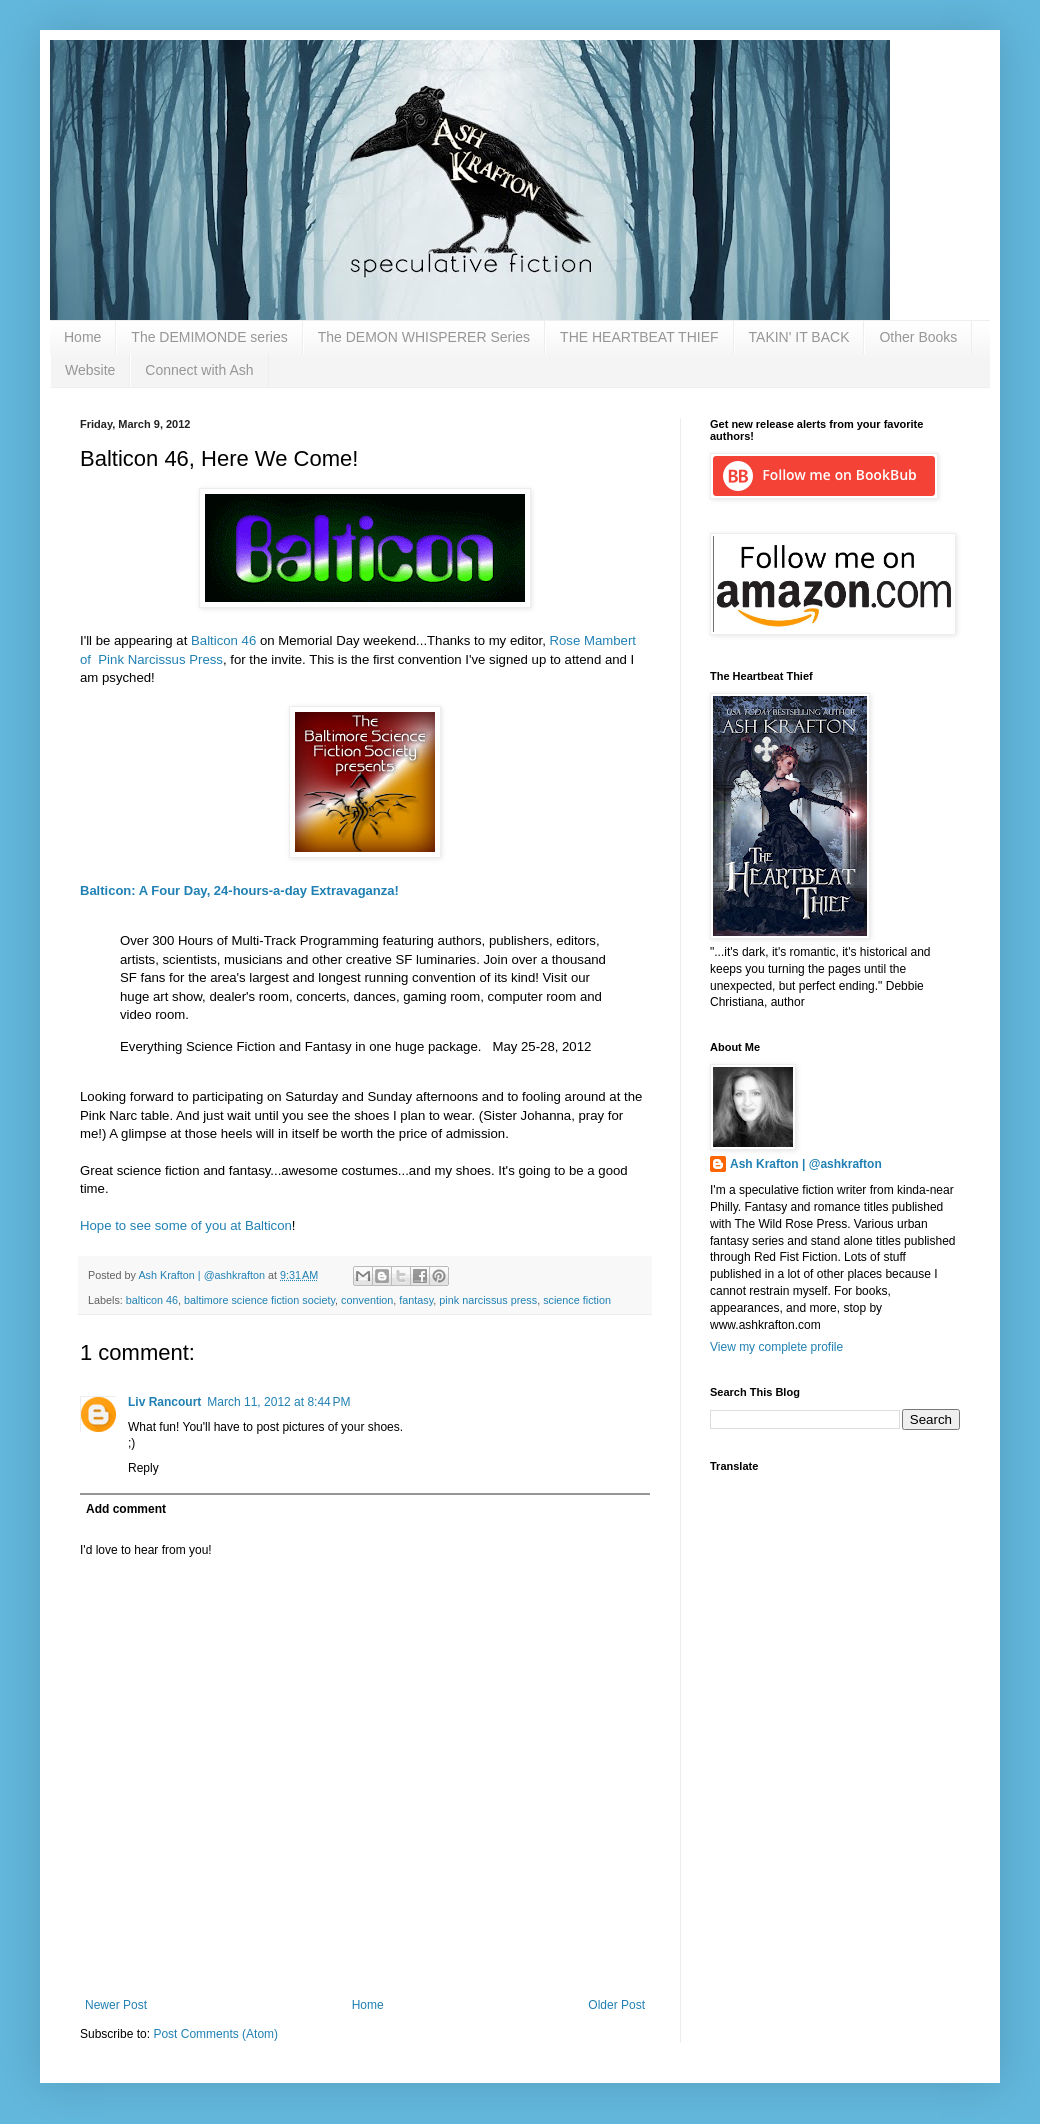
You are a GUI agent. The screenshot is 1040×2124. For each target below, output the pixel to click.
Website (90, 370)
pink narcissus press (488, 1300)
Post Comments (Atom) (215, 2034)
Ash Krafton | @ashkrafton (806, 1164)
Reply (143, 1468)
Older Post (616, 2005)
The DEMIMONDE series (209, 337)
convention (367, 1300)
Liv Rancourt (164, 1402)
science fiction (577, 1300)
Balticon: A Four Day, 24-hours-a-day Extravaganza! (239, 890)
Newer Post (116, 2005)
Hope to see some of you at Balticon (186, 1225)
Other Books (918, 337)
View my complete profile (776, 1347)
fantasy (416, 1300)
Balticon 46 (223, 640)
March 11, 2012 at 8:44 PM (278, 1402)
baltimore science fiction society (259, 1300)
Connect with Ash (199, 370)
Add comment (126, 1509)
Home (82, 337)
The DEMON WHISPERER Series (424, 337)
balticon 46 (152, 1300)
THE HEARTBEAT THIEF (639, 337)
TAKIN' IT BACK (799, 337)
